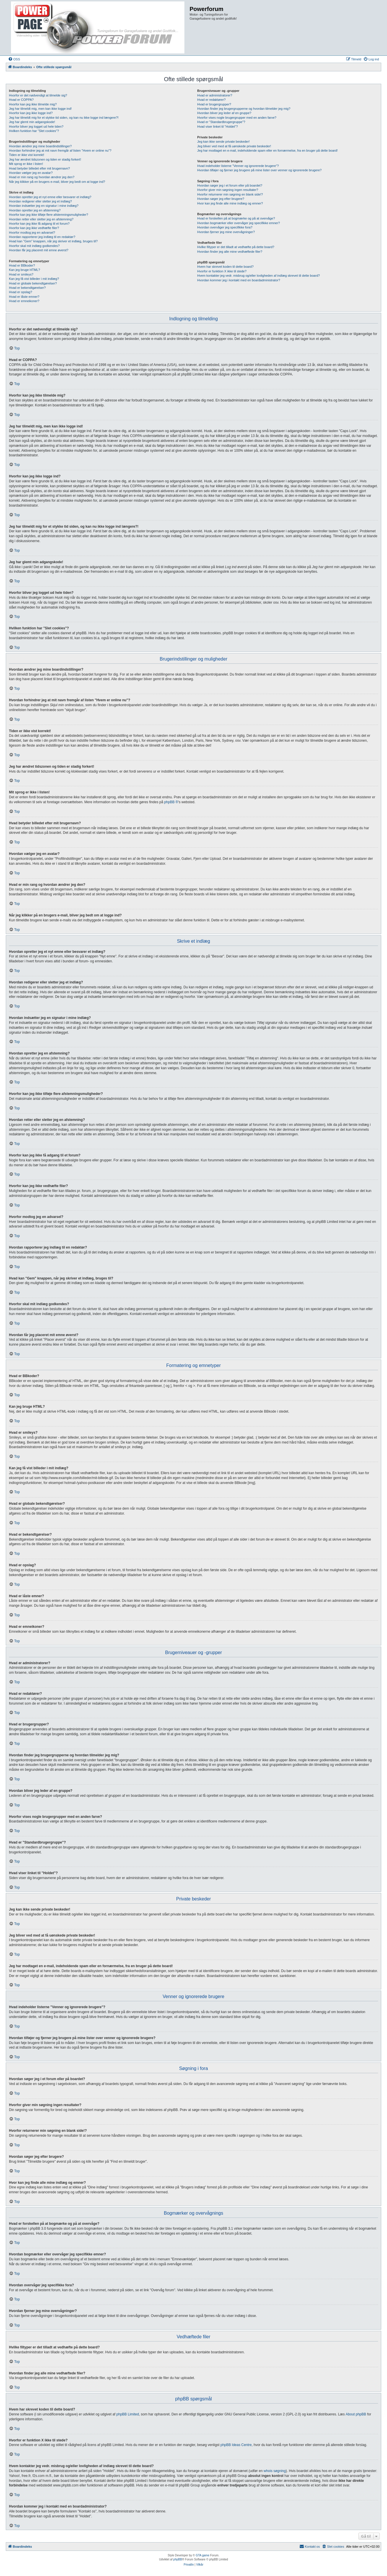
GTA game (202, 2555)
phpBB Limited (127, 2414)
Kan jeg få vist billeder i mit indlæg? (34, 278)
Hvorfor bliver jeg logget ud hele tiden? (36, 126)
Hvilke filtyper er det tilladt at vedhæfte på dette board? (235, 247)
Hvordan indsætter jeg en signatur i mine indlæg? (43, 205)
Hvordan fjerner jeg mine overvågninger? (226, 232)
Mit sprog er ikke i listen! (26, 163)
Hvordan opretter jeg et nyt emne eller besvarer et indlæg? (50, 197)
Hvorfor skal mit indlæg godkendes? (34, 246)
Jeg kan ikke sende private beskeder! (223, 141)
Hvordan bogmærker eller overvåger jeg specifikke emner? (238, 223)
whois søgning (275, 2471)
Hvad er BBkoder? (22, 265)
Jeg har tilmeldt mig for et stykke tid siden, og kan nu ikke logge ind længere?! (63, 117)
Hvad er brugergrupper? (214, 104)
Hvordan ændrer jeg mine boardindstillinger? (40, 146)
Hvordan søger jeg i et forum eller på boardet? (229, 185)
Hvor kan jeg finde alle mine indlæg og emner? (230, 203)
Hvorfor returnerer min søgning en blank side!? (230, 194)
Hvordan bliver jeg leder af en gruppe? (224, 113)
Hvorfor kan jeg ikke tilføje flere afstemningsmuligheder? (48, 214)
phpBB (177, 2559)
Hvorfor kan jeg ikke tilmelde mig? (33, 104)
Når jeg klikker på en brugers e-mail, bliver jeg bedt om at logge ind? (57, 181)
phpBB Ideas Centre (236, 2445)
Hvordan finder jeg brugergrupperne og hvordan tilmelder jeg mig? (243, 108)
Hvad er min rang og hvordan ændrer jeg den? (41, 177)
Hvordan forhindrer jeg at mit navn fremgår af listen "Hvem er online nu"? (60, 150)
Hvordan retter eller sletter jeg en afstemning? (41, 219)
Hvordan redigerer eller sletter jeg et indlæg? (40, 201)
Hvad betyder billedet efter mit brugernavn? (39, 168)
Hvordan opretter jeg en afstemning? (35, 210)
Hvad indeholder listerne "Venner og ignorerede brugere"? (238, 166)
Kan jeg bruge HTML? (24, 269)
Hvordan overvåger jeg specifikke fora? (224, 227)
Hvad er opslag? (20, 292)
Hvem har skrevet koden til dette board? (225, 266)
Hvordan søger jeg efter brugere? (220, 198)
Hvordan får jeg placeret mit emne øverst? (38, 250)
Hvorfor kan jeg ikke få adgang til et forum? (39, 223)
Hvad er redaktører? (211, 99)
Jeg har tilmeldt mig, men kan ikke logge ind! (40, 108)
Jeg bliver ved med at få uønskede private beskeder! (234, 146)
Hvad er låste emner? (24, 296)
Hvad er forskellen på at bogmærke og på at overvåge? (236, 218)
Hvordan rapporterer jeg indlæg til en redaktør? (42, 237)
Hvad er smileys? (21, 274)
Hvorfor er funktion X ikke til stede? (222, 271)
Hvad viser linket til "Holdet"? (217, 126)
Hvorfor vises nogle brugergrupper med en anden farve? (236, 117)
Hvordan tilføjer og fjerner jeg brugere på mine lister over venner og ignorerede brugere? (259, 170)
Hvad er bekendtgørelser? (27, 287)
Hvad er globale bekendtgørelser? (33, 283)
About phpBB (356, 2414)
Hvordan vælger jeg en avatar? (31, 172)
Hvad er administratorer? (214, 95)
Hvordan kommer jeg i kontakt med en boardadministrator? (238, 280)
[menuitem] (14, 59)
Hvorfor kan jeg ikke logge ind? (31, 113)
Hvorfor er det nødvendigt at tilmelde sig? (38, 95)
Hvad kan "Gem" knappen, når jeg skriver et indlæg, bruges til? (53, 241)
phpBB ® (171, 802)
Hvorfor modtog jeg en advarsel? (32, 232)
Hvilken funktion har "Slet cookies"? (34, 131)
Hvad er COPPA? (21, 99)
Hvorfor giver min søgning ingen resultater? (227, 189)
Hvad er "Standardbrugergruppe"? (221, 122)
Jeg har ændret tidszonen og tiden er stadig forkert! (45, 159)
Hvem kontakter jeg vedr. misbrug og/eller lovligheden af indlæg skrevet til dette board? (258, 275)
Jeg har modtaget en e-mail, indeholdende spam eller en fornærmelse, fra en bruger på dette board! (267, 150)
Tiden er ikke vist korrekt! (26, 155)
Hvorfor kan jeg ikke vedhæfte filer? (34, 228)
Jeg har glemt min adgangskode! (32, 122)
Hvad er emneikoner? (24, 301)
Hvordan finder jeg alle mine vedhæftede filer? (229, 251)
